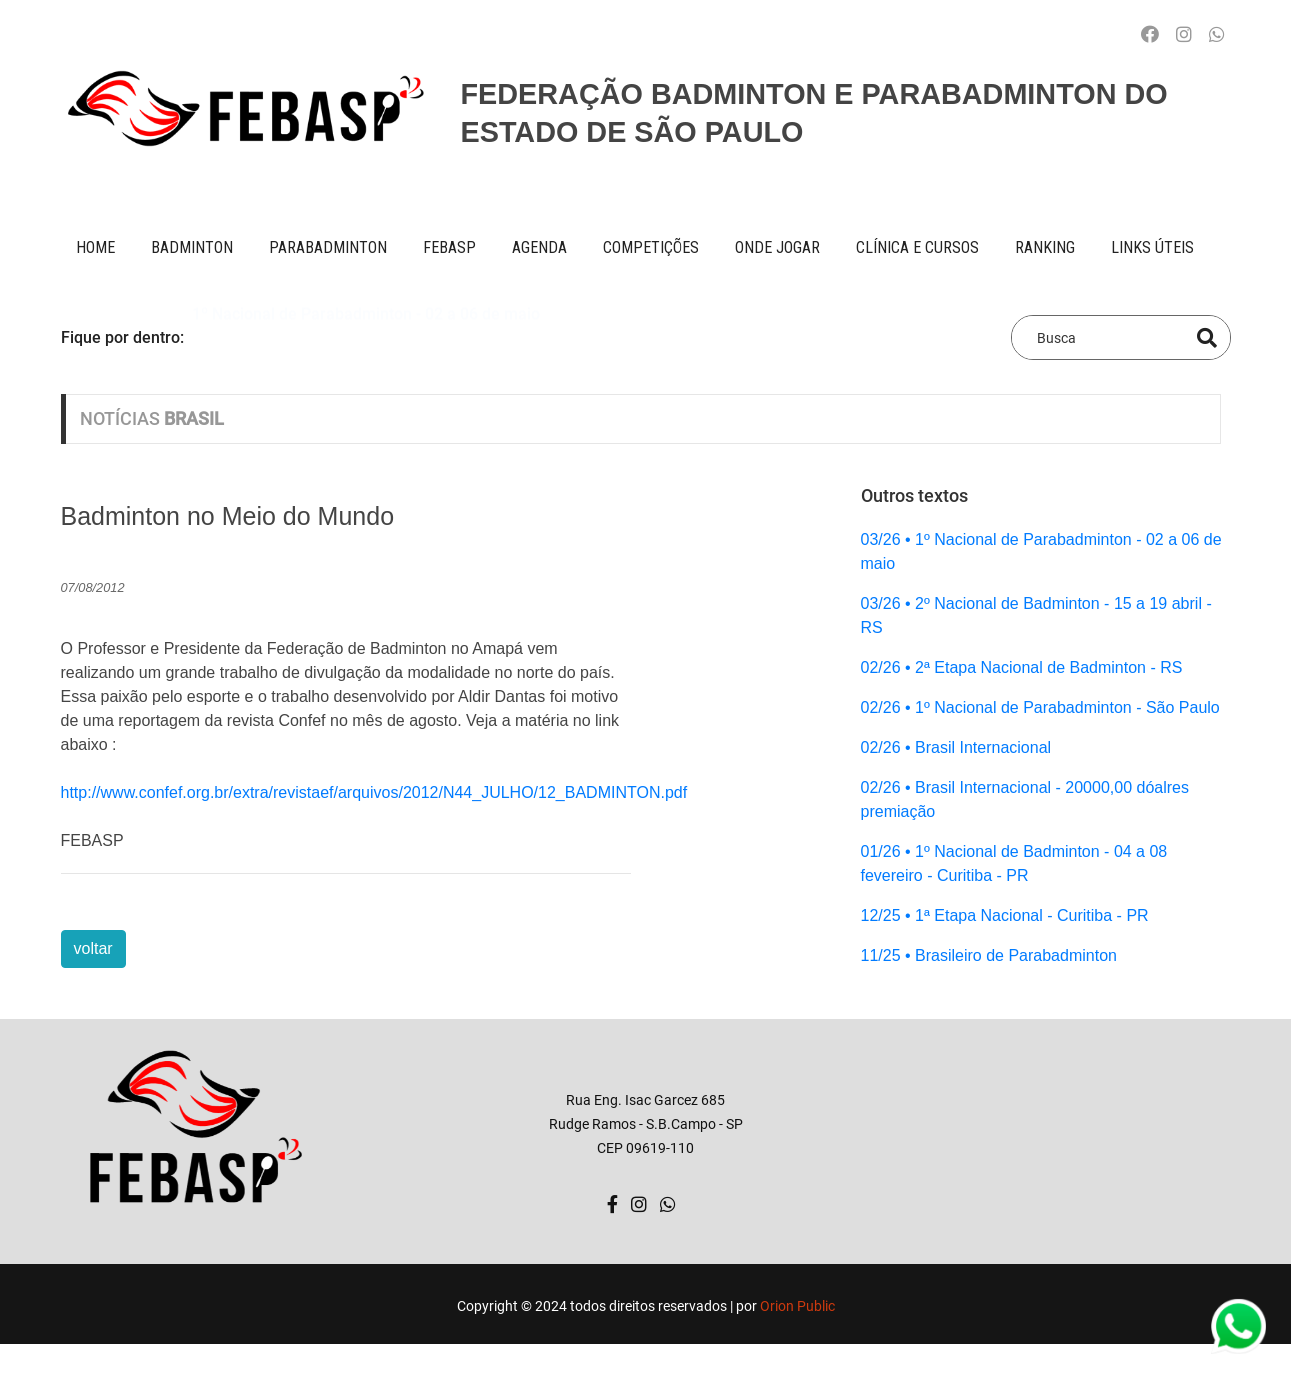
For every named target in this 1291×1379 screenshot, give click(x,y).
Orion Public (797, 1306)
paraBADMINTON (328, 247)
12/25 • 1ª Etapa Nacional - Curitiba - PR (1005, 915)
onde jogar (777, 247)
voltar (93, 948)
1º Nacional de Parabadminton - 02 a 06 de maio (366, 336)
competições (651, 247)
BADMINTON (192, 247)
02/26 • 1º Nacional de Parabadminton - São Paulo (1040, 707)
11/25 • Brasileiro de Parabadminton (989, 955)
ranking (1045, 247)
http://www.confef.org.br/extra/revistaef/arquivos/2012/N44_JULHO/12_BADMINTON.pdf (374, 792)
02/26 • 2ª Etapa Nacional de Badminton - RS (1022, 667)
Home (95, 247)
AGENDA (539, 247)
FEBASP (449, 247)
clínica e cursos (917, 247)
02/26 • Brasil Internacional (956, 747)
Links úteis (1152, 247)
